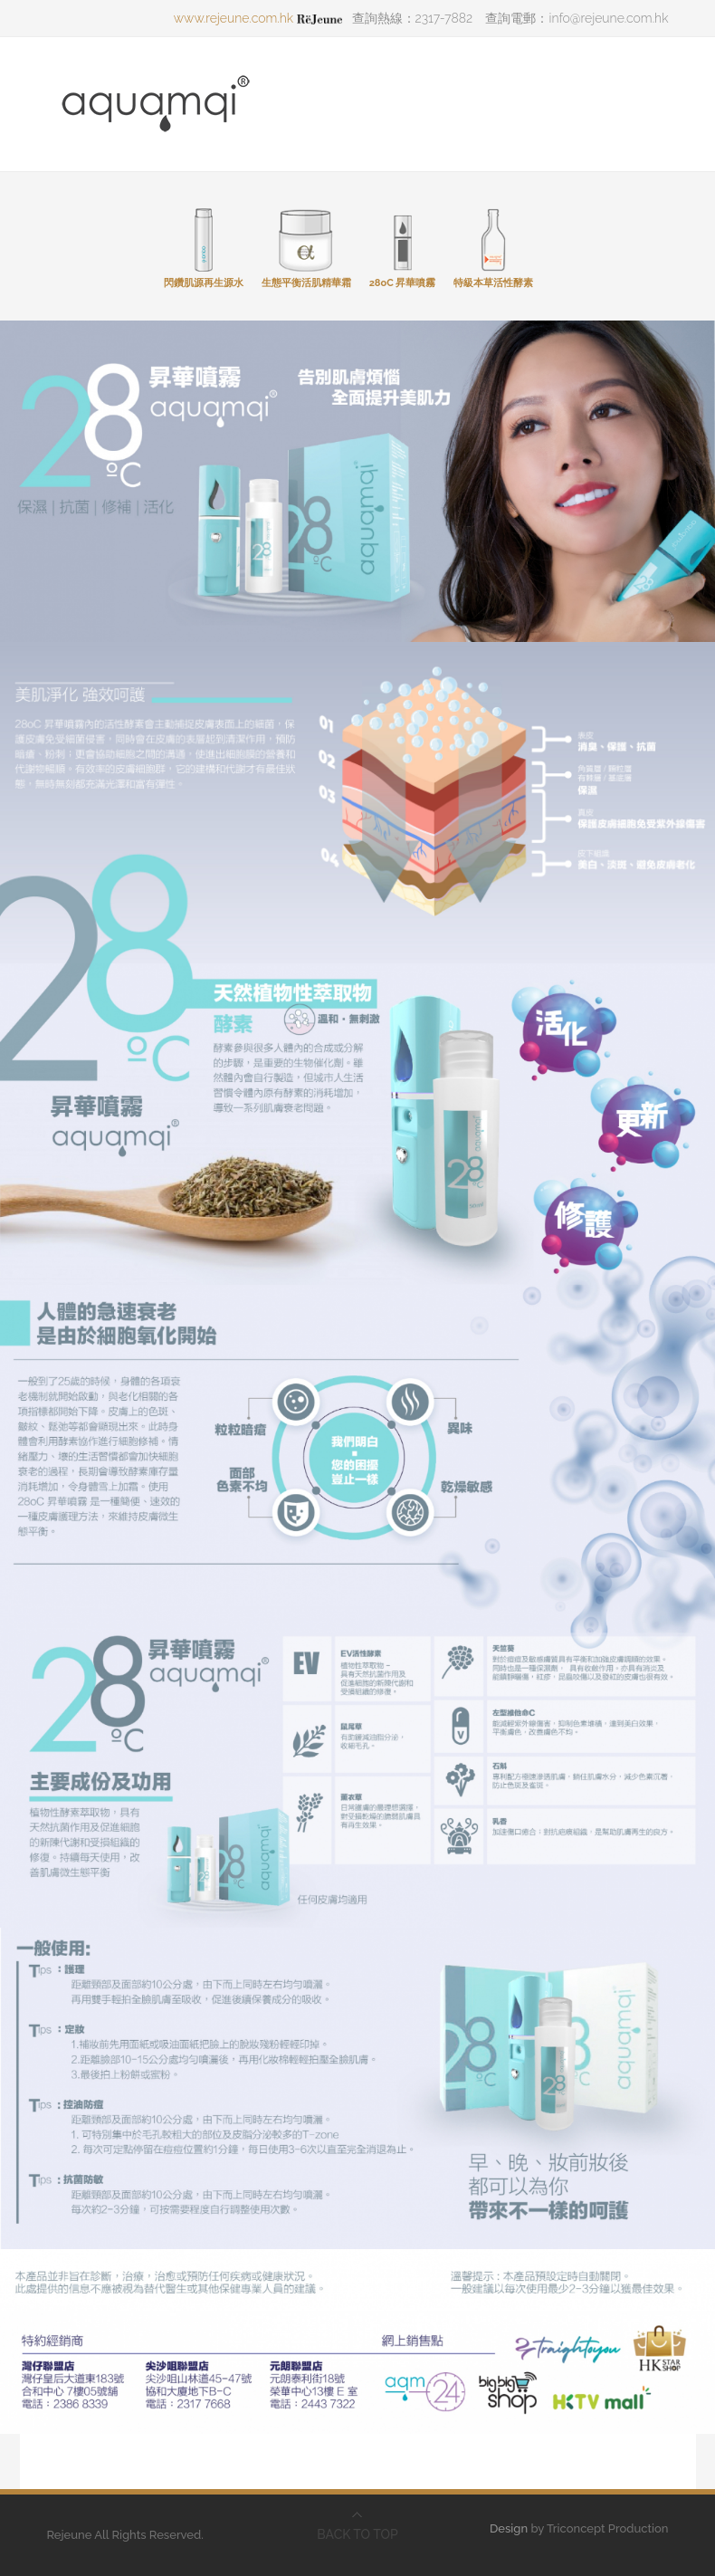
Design (509, 2528)
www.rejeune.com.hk (258, 18)
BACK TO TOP (357, 2534)
